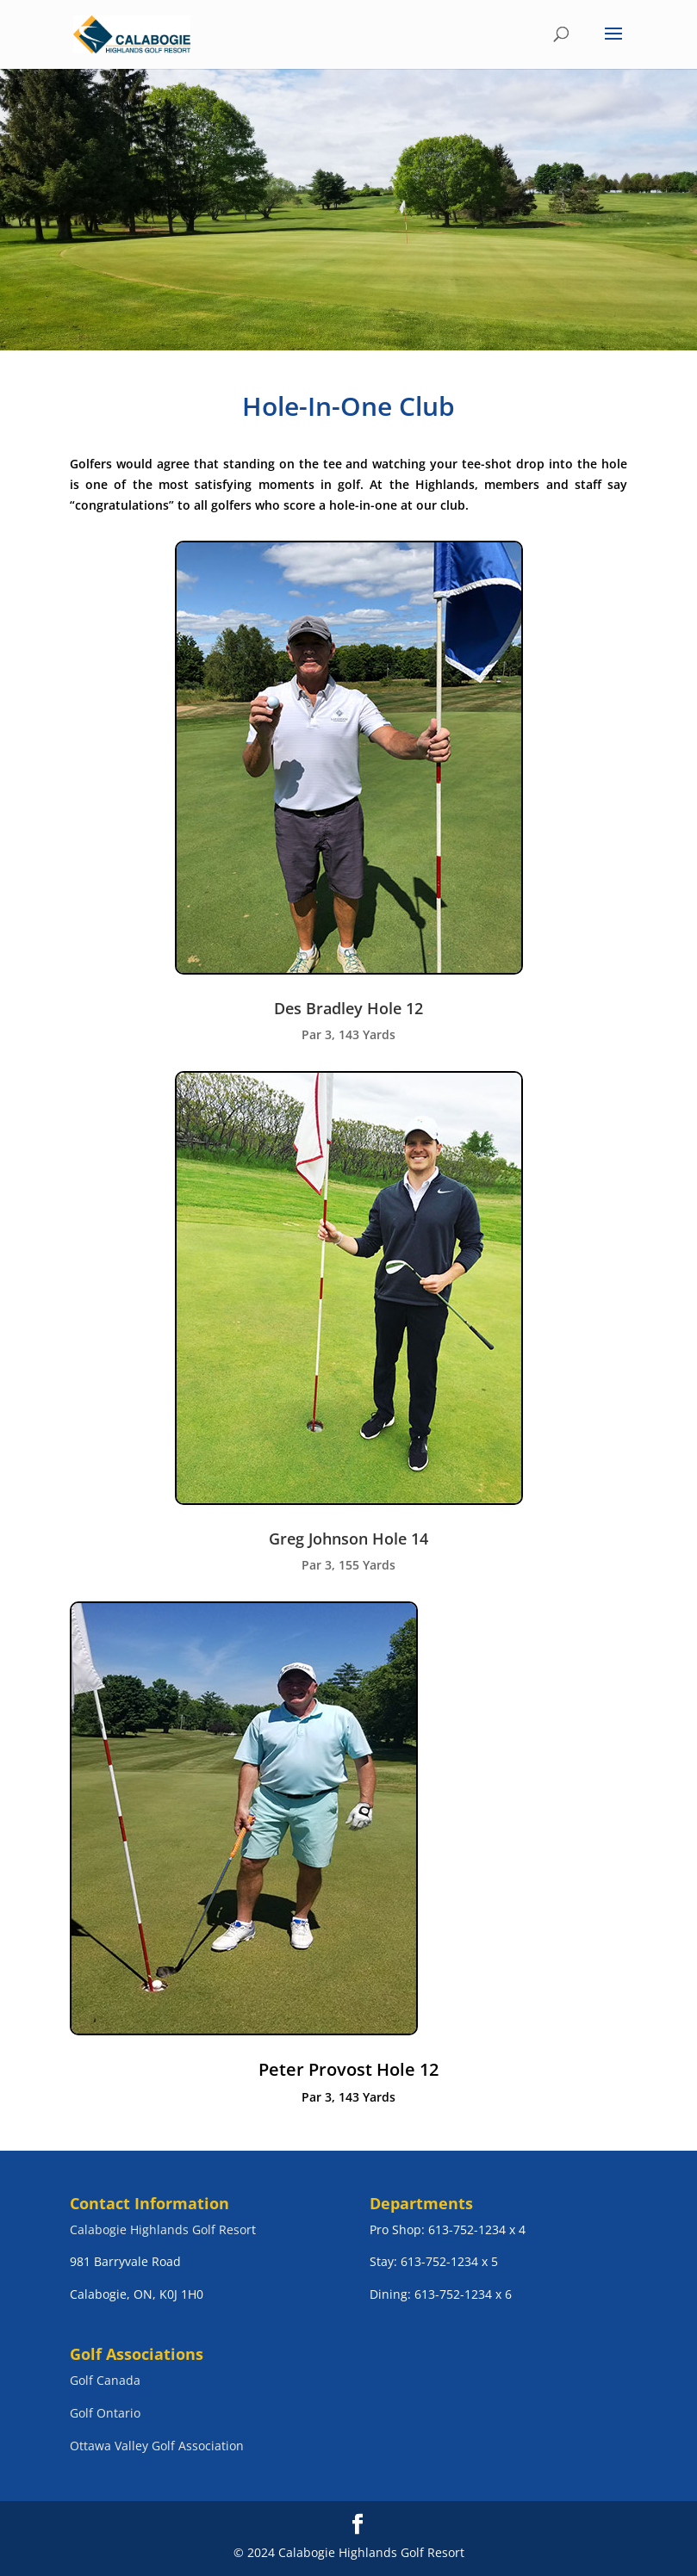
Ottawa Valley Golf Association (157, 2445)
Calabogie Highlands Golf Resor (161, 2229)
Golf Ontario (105, 2413)
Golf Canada (105, 2380)
